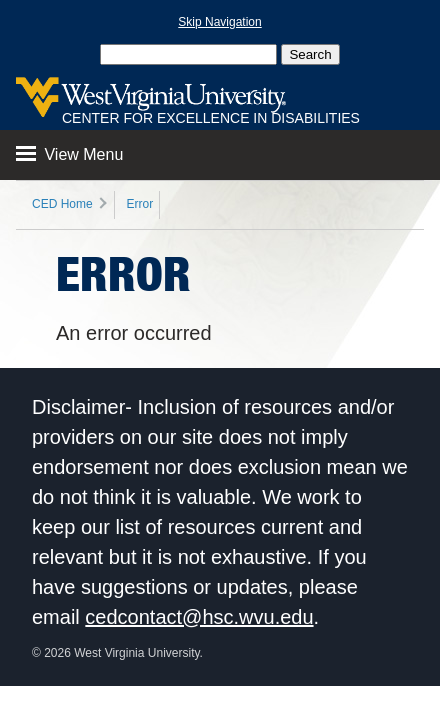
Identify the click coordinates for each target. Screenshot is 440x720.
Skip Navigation (219, 22)
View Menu (69, 154)
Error (140, 204)
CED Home (62, 204)
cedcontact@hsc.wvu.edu (199, 617)
